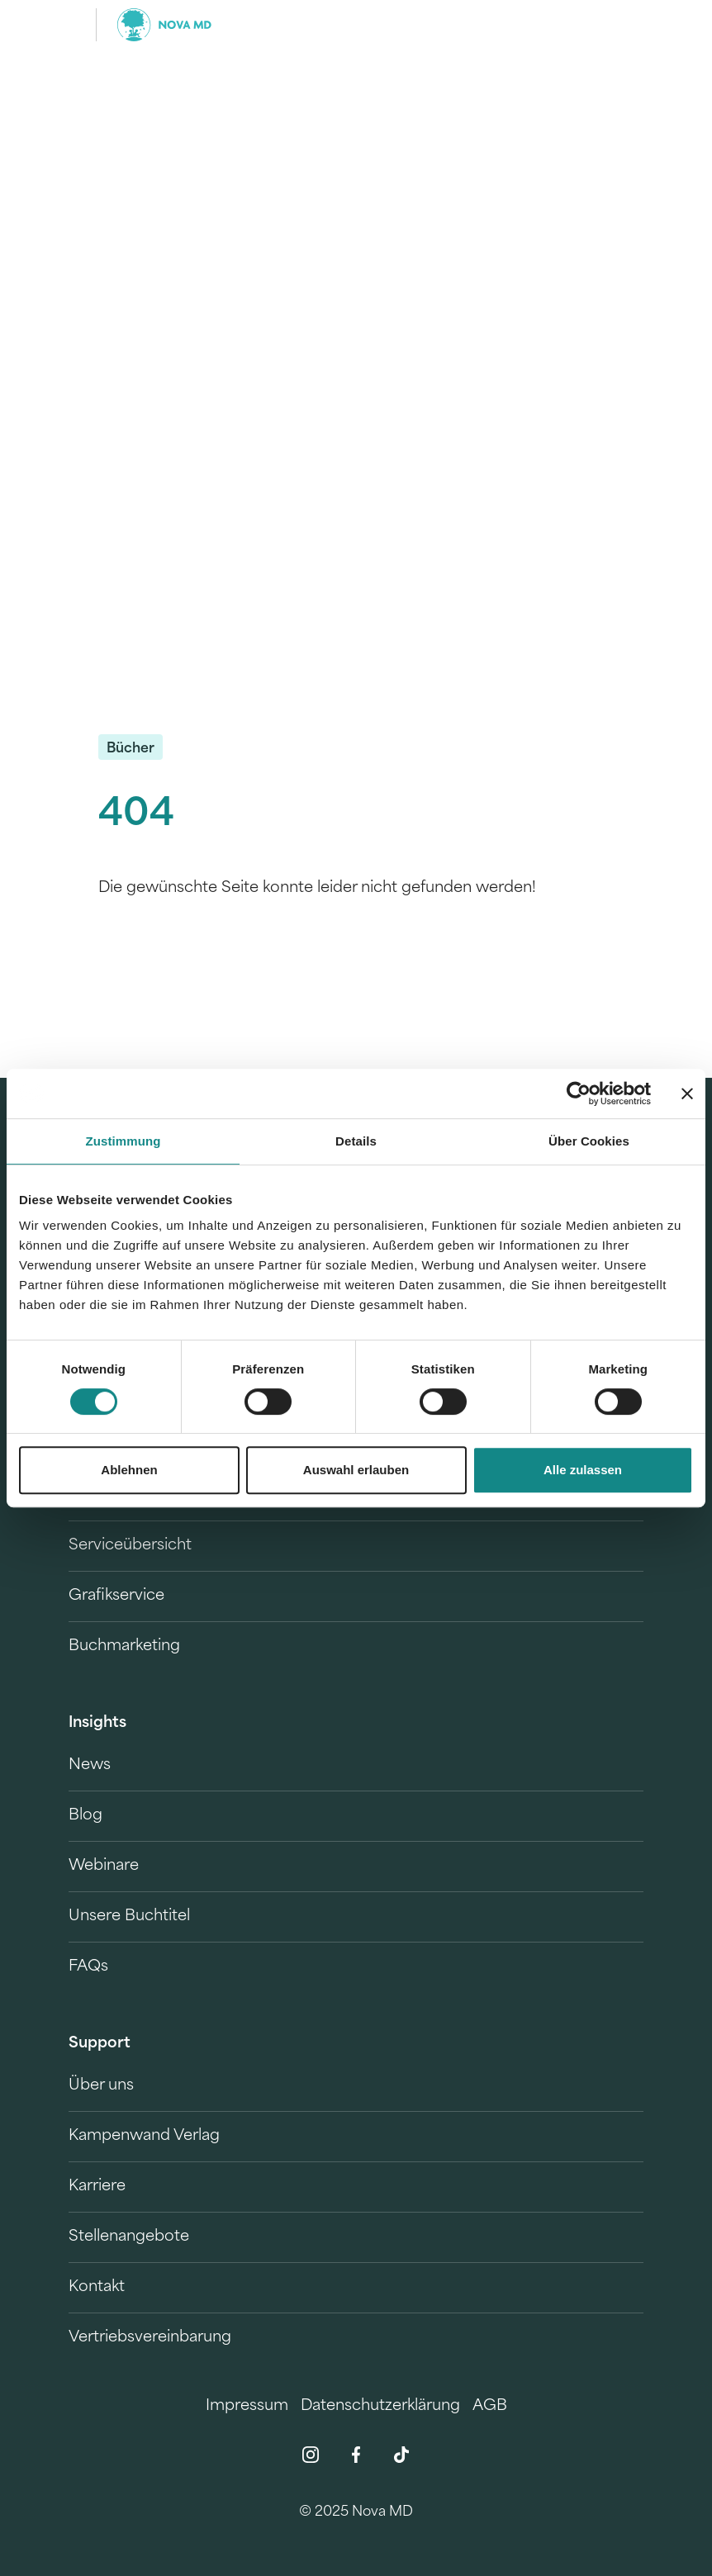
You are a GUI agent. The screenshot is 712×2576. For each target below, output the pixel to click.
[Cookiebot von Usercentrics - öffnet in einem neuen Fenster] (578, 1093)
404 (136, 815)
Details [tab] (356, 1141)
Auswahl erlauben (356, 1470)
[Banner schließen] (687, 1093)
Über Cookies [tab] (588, 1141)
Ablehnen (129, 1470)
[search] (628, 24)
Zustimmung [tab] (123, 1141)
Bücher (130, 749)
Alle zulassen (582, 1470)
